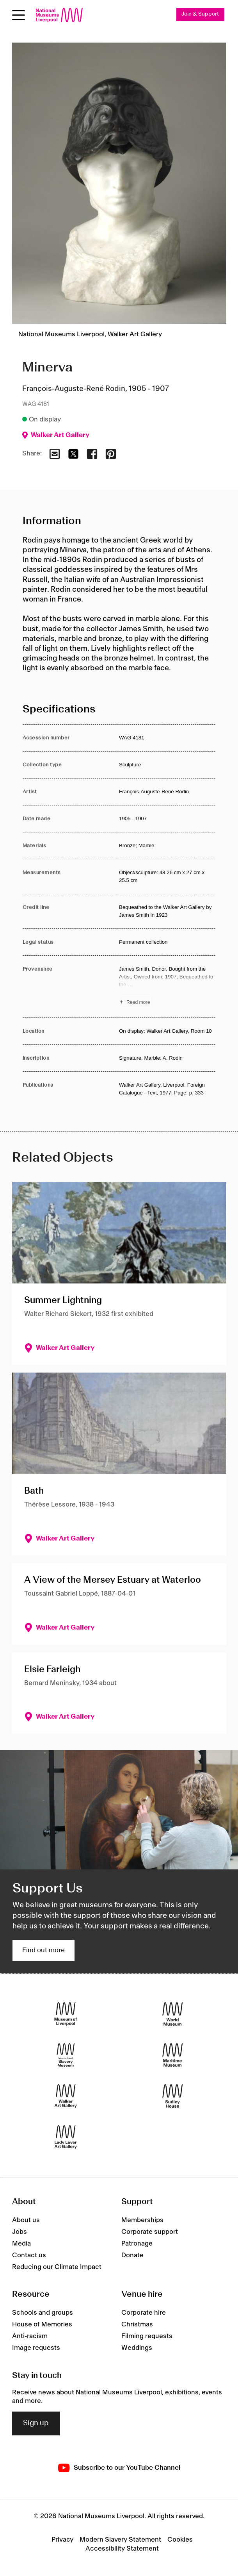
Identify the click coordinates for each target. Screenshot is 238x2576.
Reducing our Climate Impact (56, 2267)
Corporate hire (143, 2312)
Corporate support (149, 2231)
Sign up (36, 2423)
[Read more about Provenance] (167, 986)
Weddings (136, 2347)
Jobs (19, 2231)
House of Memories (42, 2324)
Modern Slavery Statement (120, 2539)
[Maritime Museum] (172, 2055)
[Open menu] (18, 15)
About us (26, 2220)
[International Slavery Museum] (65, 2055)
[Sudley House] (172, 2096)
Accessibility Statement (122, 2548)
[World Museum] (172, 2014)
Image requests (36, 2347)
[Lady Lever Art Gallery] (65, 2137)
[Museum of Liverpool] (65, 2014)
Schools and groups (42, 2312)
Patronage (137, 2243)
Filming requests (146, 2336)
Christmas (137, 2324)
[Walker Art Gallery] (65, 2096)
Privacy (62, 2539)
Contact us (29, 2255)
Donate (132, 2255)
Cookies (180, 2539)
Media (21, 2243)
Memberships (142, 2220)
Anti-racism (30, 2336)
